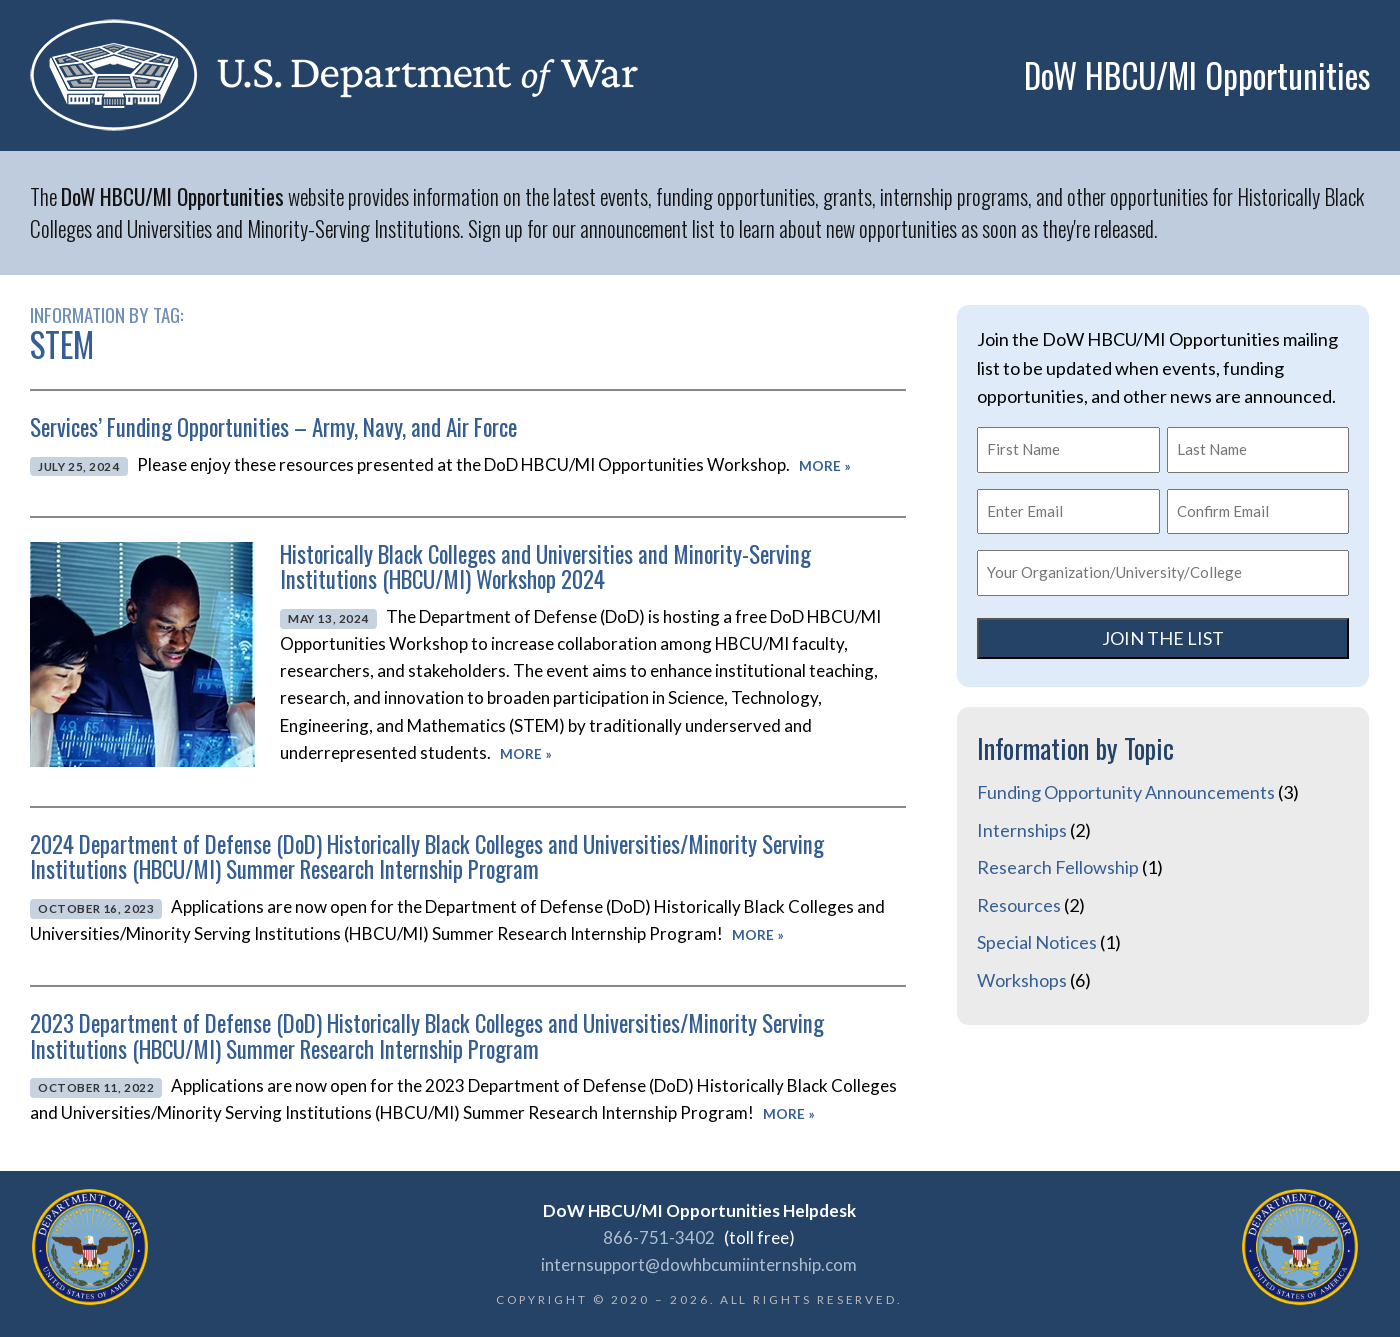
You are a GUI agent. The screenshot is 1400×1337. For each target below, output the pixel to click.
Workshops (1022, 980)
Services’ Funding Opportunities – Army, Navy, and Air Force (273, 427)
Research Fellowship (1058, 867)
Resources (1019, 905)
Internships (1022, 830)
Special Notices (1037, 942)
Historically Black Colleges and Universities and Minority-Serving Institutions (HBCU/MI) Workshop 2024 (545, 567)
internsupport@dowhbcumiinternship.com (699, 1264)
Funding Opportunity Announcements (1126, 792)
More (825, 466)
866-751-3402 (659, 1237)
